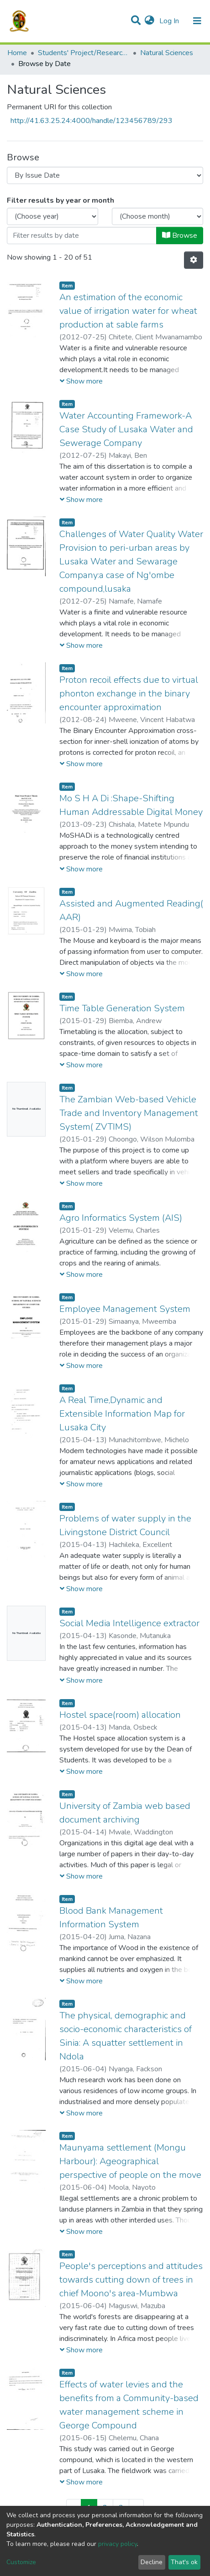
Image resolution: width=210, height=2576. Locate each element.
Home (17, 53)
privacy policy (117, 2544)
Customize (21, 2562)
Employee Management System (124, 1309)
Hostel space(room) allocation (120, 1715)
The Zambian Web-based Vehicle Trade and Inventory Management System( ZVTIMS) (128, 1113)
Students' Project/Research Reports (83, 53)
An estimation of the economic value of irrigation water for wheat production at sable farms (128, 311)
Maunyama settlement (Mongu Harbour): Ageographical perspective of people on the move (130, 2161)
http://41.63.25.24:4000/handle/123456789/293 (91, 121)
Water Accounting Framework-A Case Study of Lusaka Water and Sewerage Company (126, 429)
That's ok (184, 2562)
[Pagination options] (193, 260)
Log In (170, 21)
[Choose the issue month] (157, 216)
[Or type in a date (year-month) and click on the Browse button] (82, 235)
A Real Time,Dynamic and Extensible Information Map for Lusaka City (122, 1414)
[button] (150, 20)
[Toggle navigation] (197, 21)
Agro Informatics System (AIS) (120, 1218)
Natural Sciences (166, 53)
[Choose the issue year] (52, 216)
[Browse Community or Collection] (105, 175)
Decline (152, 2562)
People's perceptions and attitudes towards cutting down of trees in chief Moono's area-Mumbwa (131, 2279)
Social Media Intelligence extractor (129, 1623)
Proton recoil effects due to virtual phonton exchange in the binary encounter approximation (128, 693)
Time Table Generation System (122, 1008)
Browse (179, 235)
